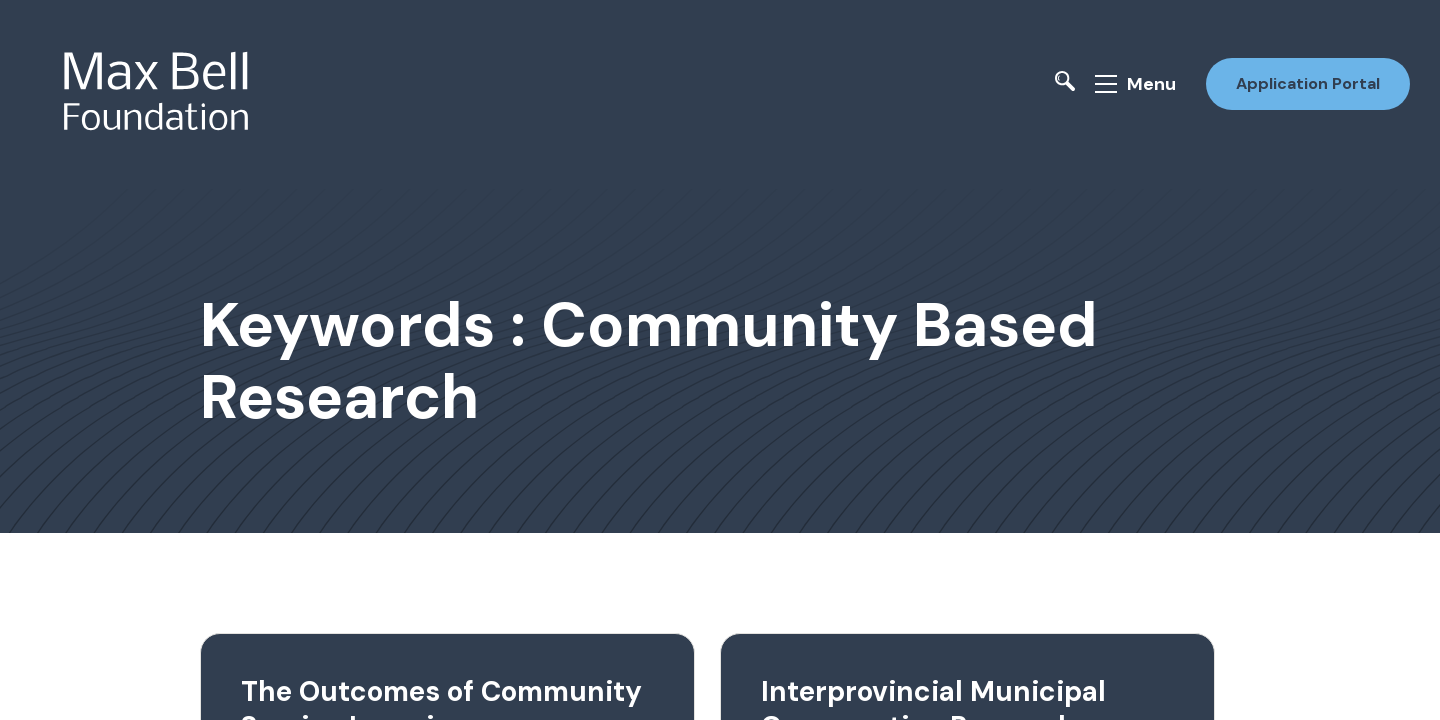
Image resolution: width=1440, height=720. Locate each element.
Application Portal (1308, 83)
